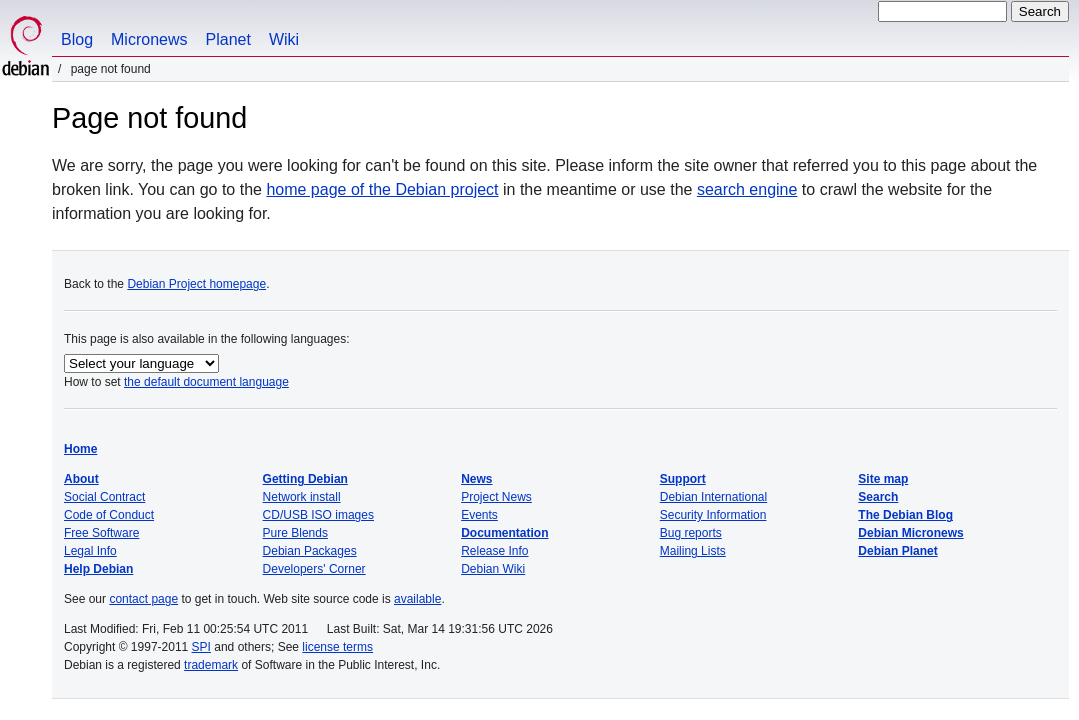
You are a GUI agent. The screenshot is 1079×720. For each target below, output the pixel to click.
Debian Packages (310, 551)
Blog (77, 39)
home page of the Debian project (382, 189)
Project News (496, 497)
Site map (883, 479)
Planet (228, 39)
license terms (337, 647)
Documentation (504, 533)
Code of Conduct (109, 515)
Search (878, 497)
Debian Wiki (493, 569)
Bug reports (691, 533)
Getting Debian (305, 479)
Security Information (713, 515)
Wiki (284, 39)
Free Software (101, 533)
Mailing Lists (693, 551)
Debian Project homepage (196, 284)
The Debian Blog (905, 515)
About (81, 479)
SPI (201, 647)
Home (80, 449)
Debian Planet (897, 551)
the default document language (206, 382)
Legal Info (90, 551)
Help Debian (98, 569)
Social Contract (104, 497)
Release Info (494, 551)
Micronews (149, 39)
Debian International (713, 497)
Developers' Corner (314, 569)
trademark (211, 665)
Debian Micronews (910, 533)
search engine (747, 189)
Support (683, 479)
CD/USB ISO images (318, 515)
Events (479, 515)
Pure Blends (295, 533)
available (417, 599)
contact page (143, 599)
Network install (302, 497)
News (476, 479)
